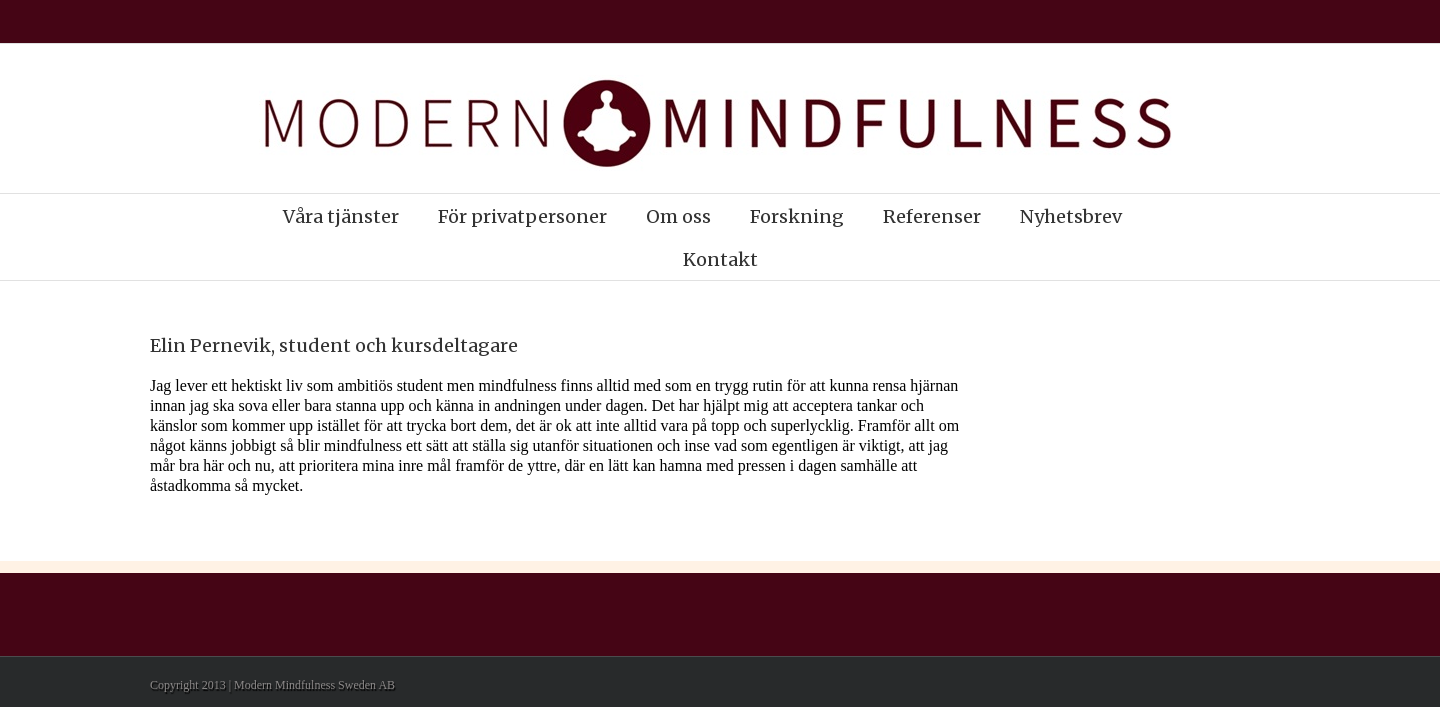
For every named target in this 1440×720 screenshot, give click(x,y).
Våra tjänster (341, 216)
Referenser (932, 216)
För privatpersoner (522, 216)
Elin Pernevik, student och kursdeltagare (334, 345)
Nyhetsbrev (1071, 216)
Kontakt (720, 259)
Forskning (797, 216)
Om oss (678, 216)
